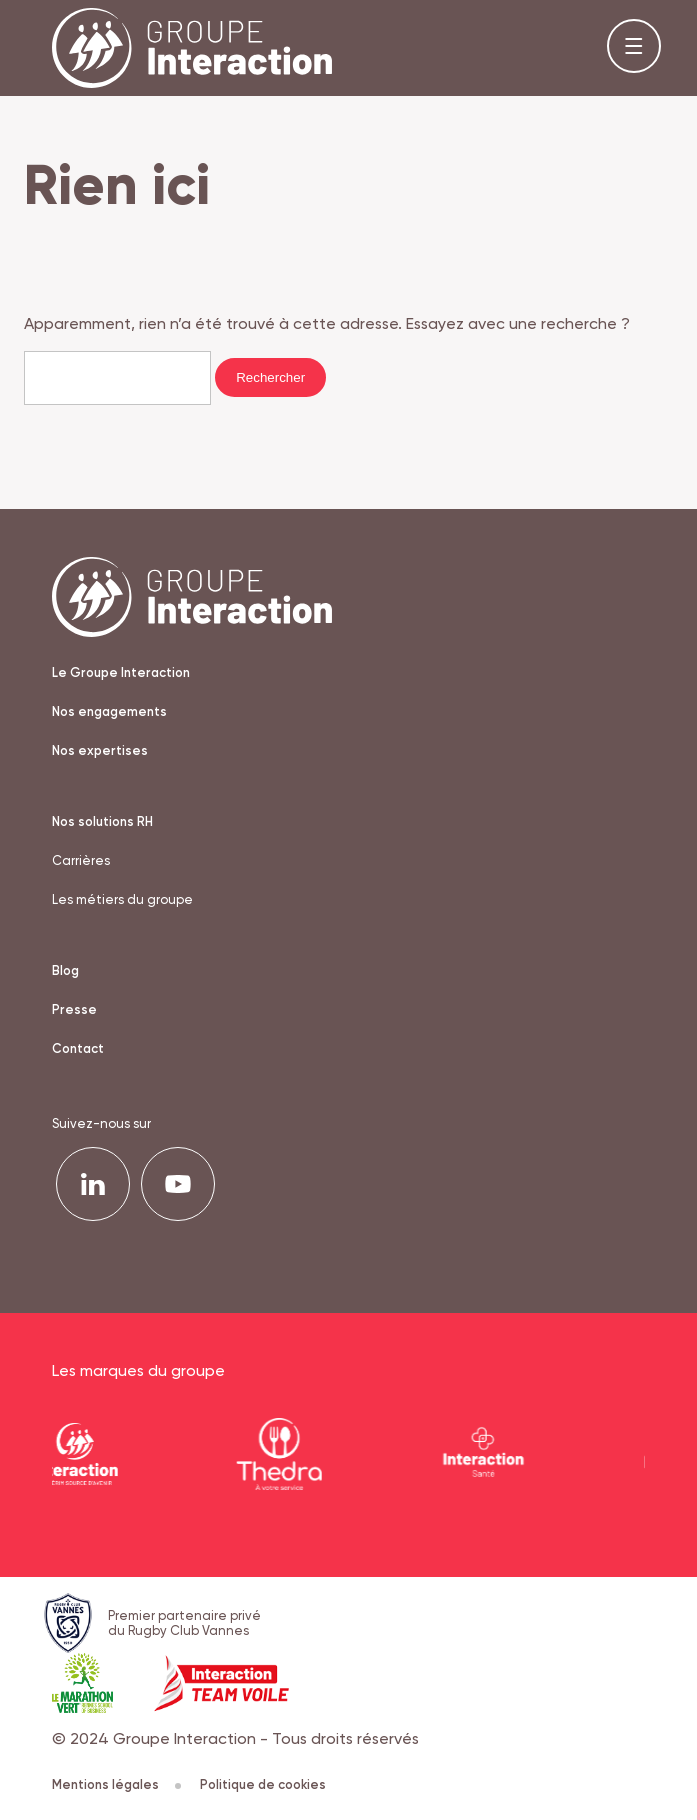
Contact (78, 1048)
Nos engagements (109, 711)
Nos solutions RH (102, 821)
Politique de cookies (263, 1784)
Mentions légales (116, 1784)
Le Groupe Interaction (121, 672)
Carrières (81, 860)
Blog (65, 970)
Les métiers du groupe (122, 899)
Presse (74, 1009)
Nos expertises (100, 750)
